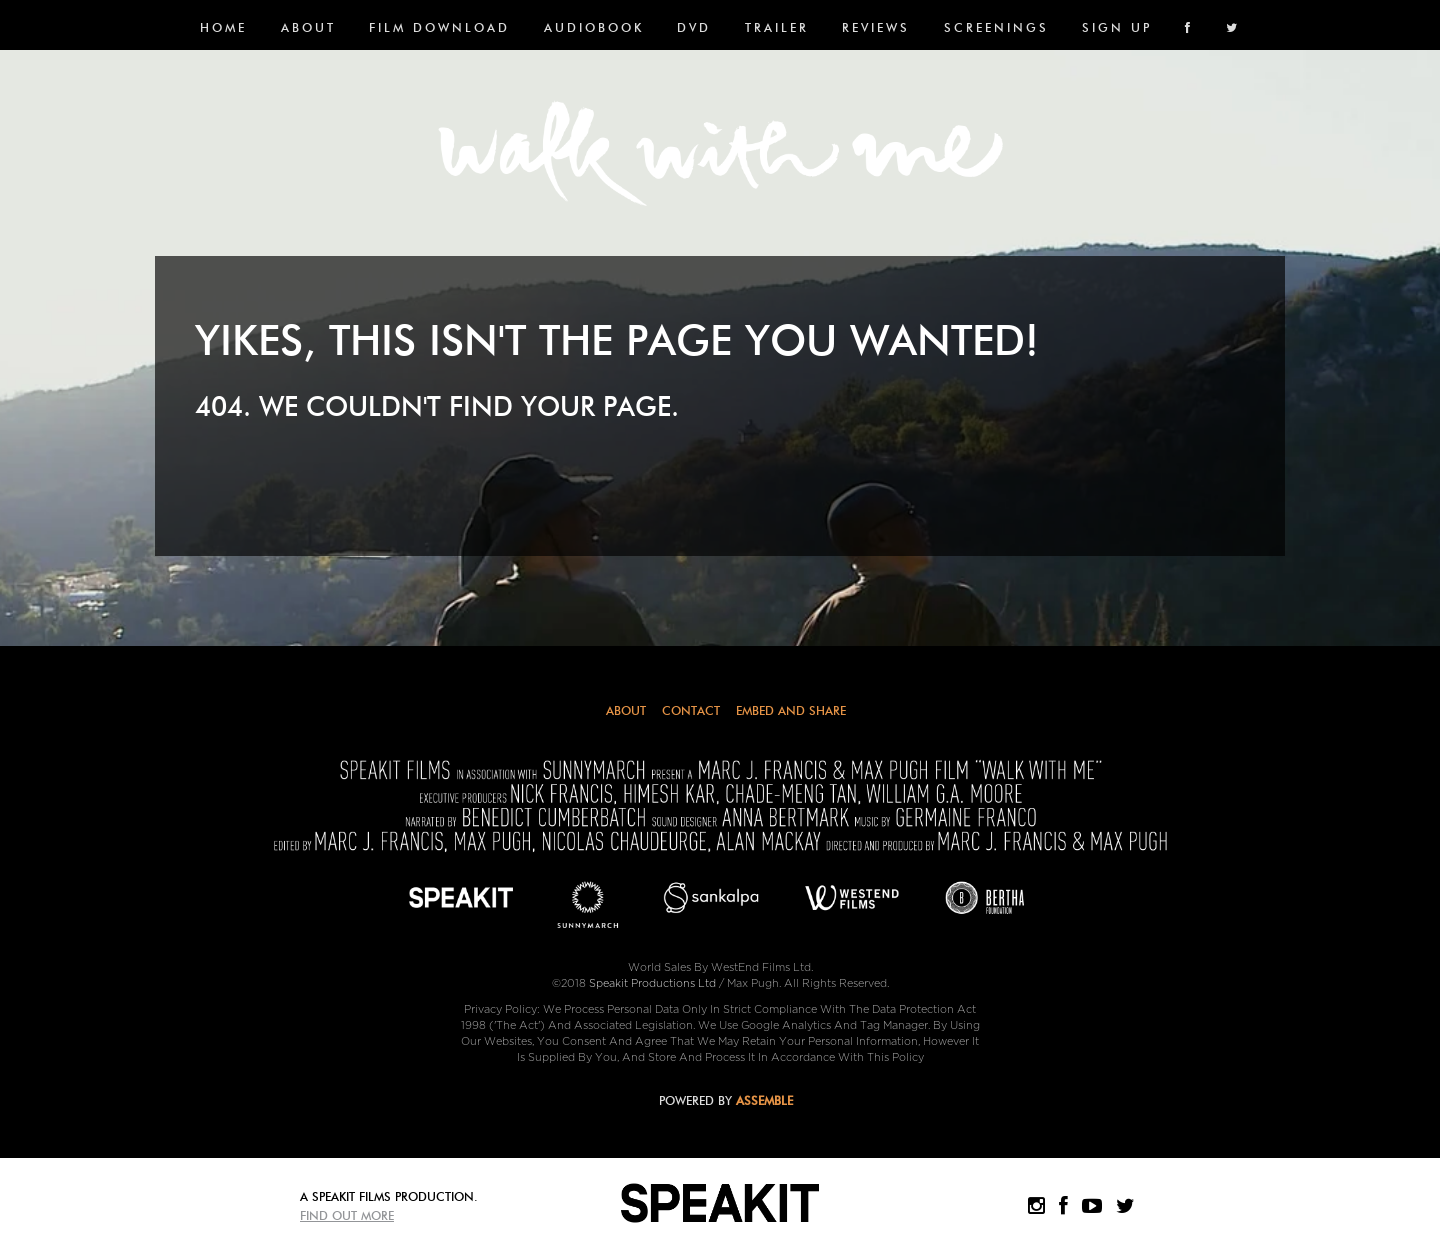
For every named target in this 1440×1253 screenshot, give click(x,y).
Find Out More (347, 1215)
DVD (694, 27)
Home (223, 27)
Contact (691, 710)
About (308, 27)
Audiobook (594, 27)
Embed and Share (791, 710)
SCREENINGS (996, 27)
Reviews (876, 27)
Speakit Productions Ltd (652, 983)
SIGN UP (1117, 27)
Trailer (777, 27)
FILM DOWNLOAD (439, 27)
